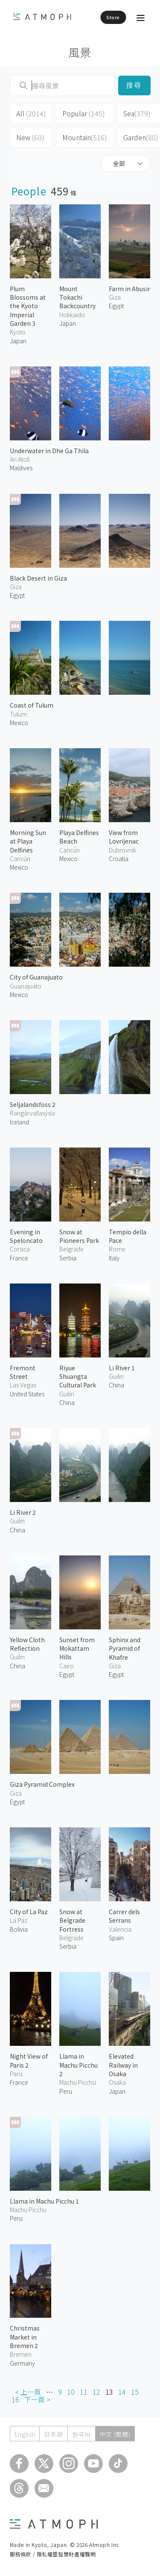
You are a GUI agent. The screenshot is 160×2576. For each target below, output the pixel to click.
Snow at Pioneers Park (79, 1236)
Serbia (67, 1258)
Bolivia (19, 1929)
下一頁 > (37, 2399)
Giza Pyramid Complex (42, 1784)
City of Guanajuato (36, 977)
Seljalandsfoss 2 (32, 1104)
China (67, 1402)
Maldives (21, 467)
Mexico (19, 722)
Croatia (118, 858)
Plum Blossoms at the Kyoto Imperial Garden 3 (28, 306)
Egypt (116, 305)
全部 (119, 163)
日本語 (53, 2434)
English (25, 2434)
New (30, 137)
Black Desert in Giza (38, 578)
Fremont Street (22, 1372)
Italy (114, 1258)
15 (135, 2392)
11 (83, 2392)
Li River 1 (122, 1367)
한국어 (81, 2434)
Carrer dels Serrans (124, 1915)
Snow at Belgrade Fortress (72, 1920)
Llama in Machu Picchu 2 (78, 2065)
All (31, 113)
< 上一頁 (28, 2392)
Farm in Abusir (129, 288)
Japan (18, 340)
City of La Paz (29, 1911)
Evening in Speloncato (26, 1236)
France (19, 1258)
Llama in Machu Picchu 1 (44, 2201)
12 (96, 2392)
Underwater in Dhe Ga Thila (49, 450)
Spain (116, 1937)
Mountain (84, 137)
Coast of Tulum (31, 705)
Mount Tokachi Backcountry (77, 297)
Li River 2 (23, 1512)
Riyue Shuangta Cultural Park (77, 1376)
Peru (65, 2091)
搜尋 (134, 85)
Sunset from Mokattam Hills (77, 1648)
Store (113, 17)
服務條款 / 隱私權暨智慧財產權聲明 (53, 2554)
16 (15, 2399)
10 (71, 2392)
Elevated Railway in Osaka (123, 2065)
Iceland (19, 1122)
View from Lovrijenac (124, 836)
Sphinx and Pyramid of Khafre (124, 1648)
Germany (22, 2363)
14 (122, 2392)
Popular (83, 113)
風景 (80, 52)
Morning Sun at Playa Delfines (28, 841)
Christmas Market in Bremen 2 (25, 2337)
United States (27, 1394)
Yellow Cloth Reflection (27, 1643)
